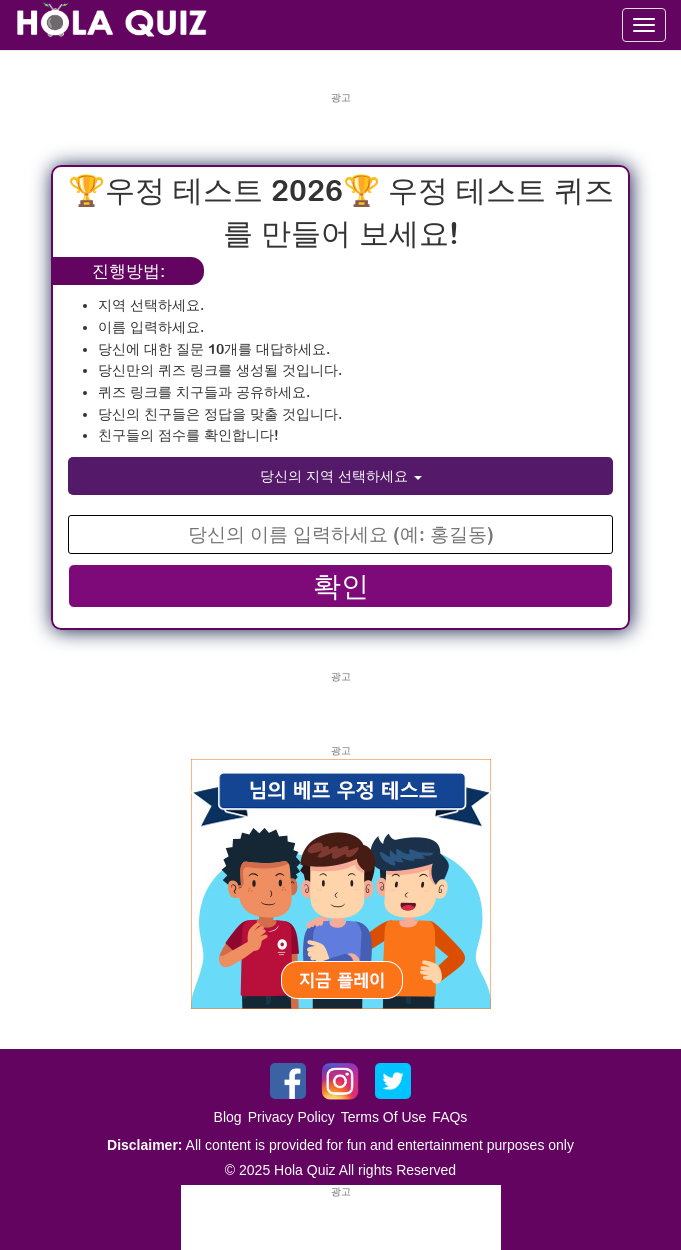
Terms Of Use (384, 1117)
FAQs (449, 1117)
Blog (228, 1117)
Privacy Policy (291, 1117)
